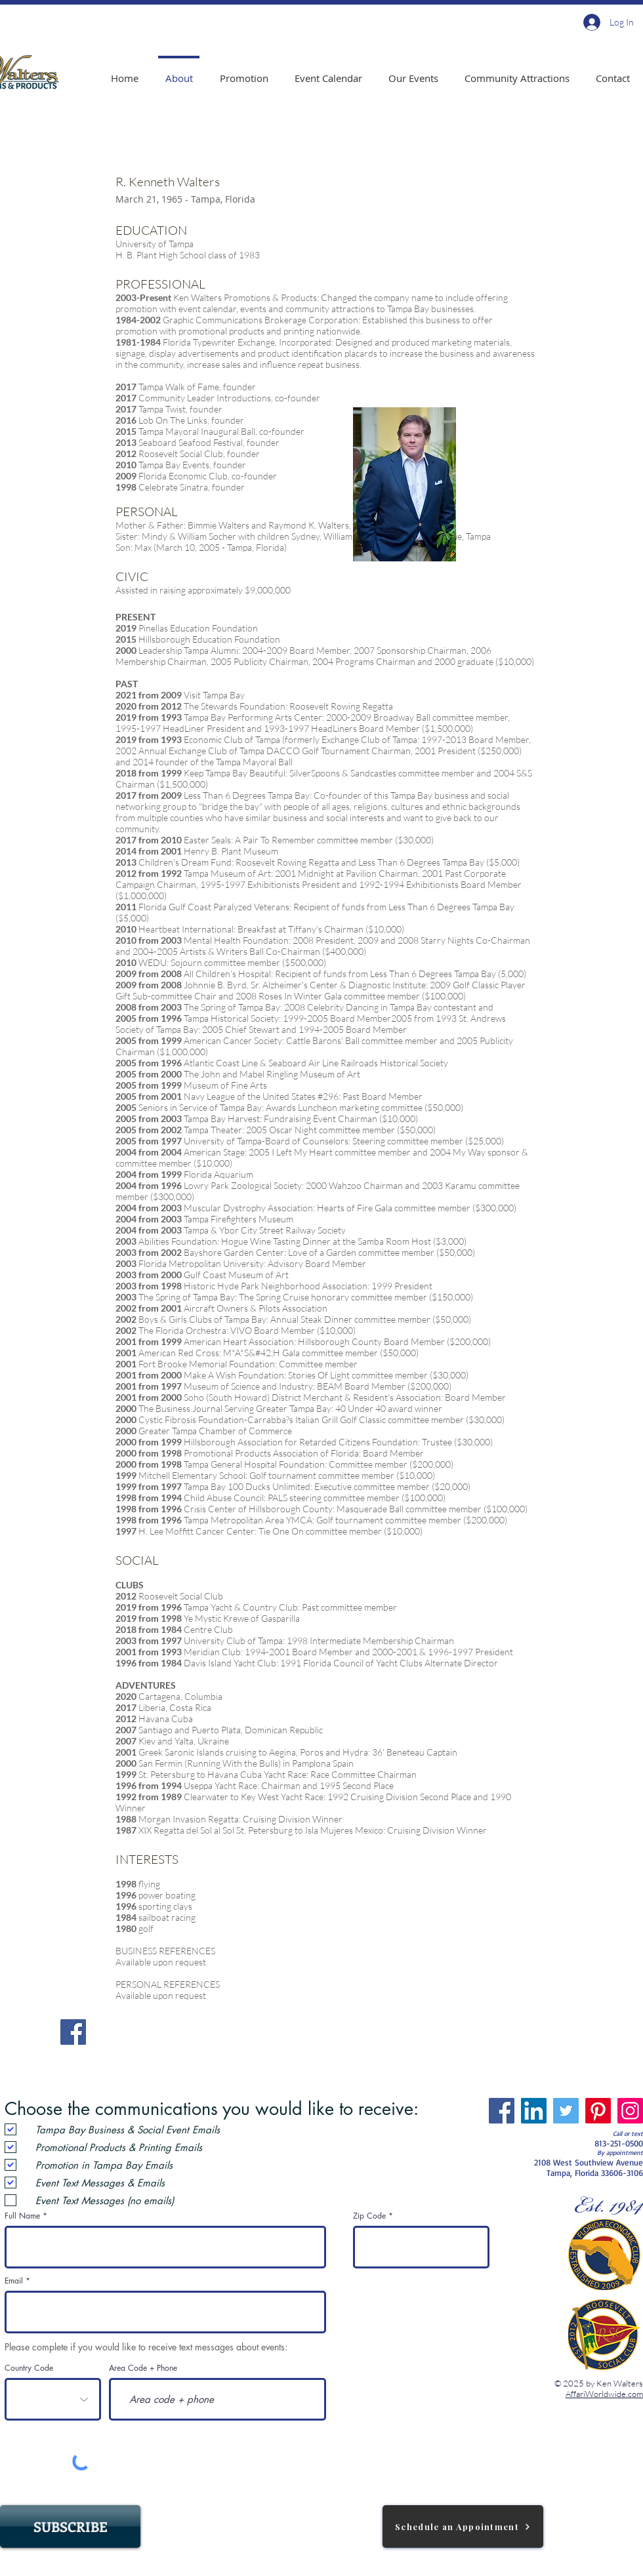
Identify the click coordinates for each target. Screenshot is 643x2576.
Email (14, 2281)
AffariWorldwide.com (604, 2393)
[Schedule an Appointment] (463, 2526)
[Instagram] (630, 2110)
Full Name (22, 2216)
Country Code (29, 2368)
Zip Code (369, 2216)
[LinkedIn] (534, 2110)
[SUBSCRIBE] (70, 2526)
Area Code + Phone (143, 2368)
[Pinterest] (598, 2110)
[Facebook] (73, 2032)
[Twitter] (566, 2110)
